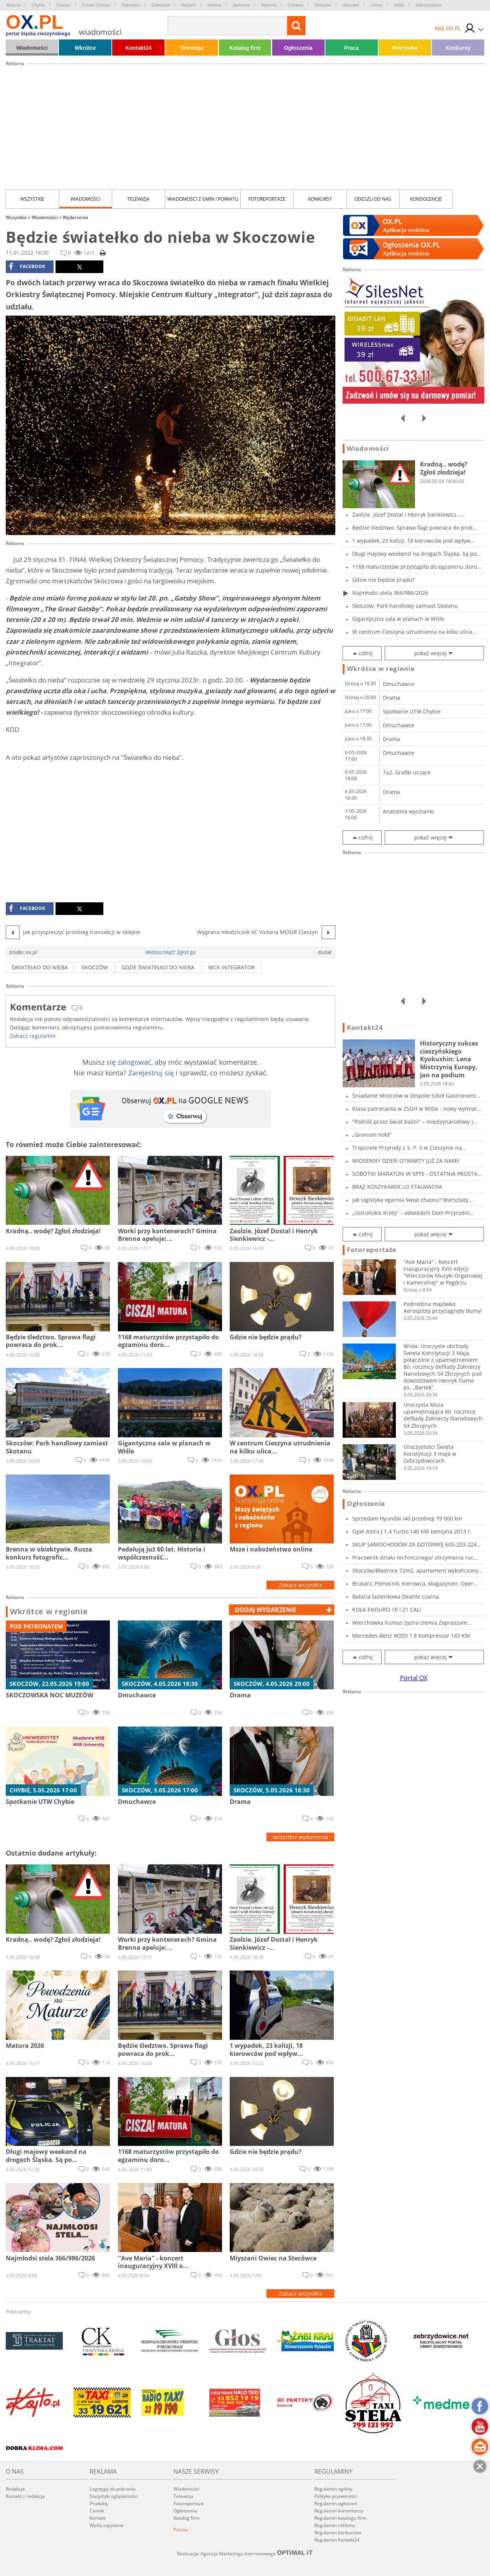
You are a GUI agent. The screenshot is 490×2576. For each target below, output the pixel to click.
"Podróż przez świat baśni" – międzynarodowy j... (415, 1121)
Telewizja (191, 48)
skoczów (95, 967)
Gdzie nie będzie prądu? (383, 579)
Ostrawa (295, 5)
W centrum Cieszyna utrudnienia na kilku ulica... (414, 631)
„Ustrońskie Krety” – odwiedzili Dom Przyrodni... (413, 1212)
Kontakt (98, 2518)
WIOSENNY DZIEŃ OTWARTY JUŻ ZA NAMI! (406, 1160)
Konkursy (458, 48)
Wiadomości (31, 48)
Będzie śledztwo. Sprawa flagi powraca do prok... (414, 527)
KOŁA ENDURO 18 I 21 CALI (386, 1609)
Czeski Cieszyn (96, 5)
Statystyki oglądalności (114, 2496)
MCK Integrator (231, 967)
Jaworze (268, 5)
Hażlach (188, 5)
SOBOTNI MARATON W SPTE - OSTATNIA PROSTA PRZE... (414, 1173)
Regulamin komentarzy (338, 2510)
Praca (351, 48)
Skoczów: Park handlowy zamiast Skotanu (405, 605)
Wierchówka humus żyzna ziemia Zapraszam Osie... (409, 1622)
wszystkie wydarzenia (300, 1837)
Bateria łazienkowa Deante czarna (395, 1596)
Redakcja (15, 2489)
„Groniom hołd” (372, 1134)
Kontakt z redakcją (25, 2496)
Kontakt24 (139, 48)
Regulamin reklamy (334, 2525)
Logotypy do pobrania (113, 2489)
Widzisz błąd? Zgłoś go (170, 952)
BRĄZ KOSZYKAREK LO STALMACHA (397, 1186)
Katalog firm (245, 48)
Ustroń (376, 5)
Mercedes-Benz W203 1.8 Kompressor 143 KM (411, 1635)
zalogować (134, 1062)
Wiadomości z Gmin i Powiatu (202, 199)
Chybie (37, 5)
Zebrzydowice (428, 5)
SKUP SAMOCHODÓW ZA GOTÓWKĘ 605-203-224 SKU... (414, 1544)
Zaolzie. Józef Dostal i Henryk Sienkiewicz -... (408, 514)
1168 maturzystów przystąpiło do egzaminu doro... (417, 566)
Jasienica (241, 5)
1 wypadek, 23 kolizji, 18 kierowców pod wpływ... (413, 540)
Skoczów (322, 5)
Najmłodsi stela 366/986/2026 (390, 592)
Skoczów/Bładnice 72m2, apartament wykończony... (417, 1570)
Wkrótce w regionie (49, 1611)
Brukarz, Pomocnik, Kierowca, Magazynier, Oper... (415, 1583)
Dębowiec (131, 5)
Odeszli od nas (372, 199)
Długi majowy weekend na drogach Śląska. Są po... (416, 553)
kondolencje (426, 199)
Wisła (399, 5)
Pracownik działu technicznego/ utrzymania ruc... (415, 1557)
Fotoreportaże (267, 199)
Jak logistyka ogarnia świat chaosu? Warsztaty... (412, 1199)
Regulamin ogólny (333, 2489)
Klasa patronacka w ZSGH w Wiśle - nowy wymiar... (417, 1108)
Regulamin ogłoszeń (335, 2503)
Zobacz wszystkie (300, 1585)
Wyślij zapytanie (107, 2525)
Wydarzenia (75, 217)
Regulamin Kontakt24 (336, 2540)
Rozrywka (404, 48)
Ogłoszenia (298, 48)
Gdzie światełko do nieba (157, 967)
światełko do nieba (39, 967)
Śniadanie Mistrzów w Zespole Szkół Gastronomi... (416, 1095)
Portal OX (413, 1678)
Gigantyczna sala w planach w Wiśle (398, 618)
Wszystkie (32, 199)
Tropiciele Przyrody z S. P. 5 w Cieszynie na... (409, 1147)
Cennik (97, 2510)
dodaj (265, 1609)
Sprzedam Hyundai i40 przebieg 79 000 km (407, 1518)
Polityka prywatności (336, 2496)
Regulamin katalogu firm (340, 2518)
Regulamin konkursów (337, 2532)
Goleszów (160, 5)
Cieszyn (63, 5)
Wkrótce (85, 48)
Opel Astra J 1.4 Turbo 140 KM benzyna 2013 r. (412, 1531)
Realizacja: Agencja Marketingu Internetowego (245, 2553)
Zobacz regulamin (33, 1035)
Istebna (214, 5)
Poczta (180, 2529)
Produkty (99, 2503)
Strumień (350, 5)
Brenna (13, 5)
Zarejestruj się (151, 1072)
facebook (27, 266)
